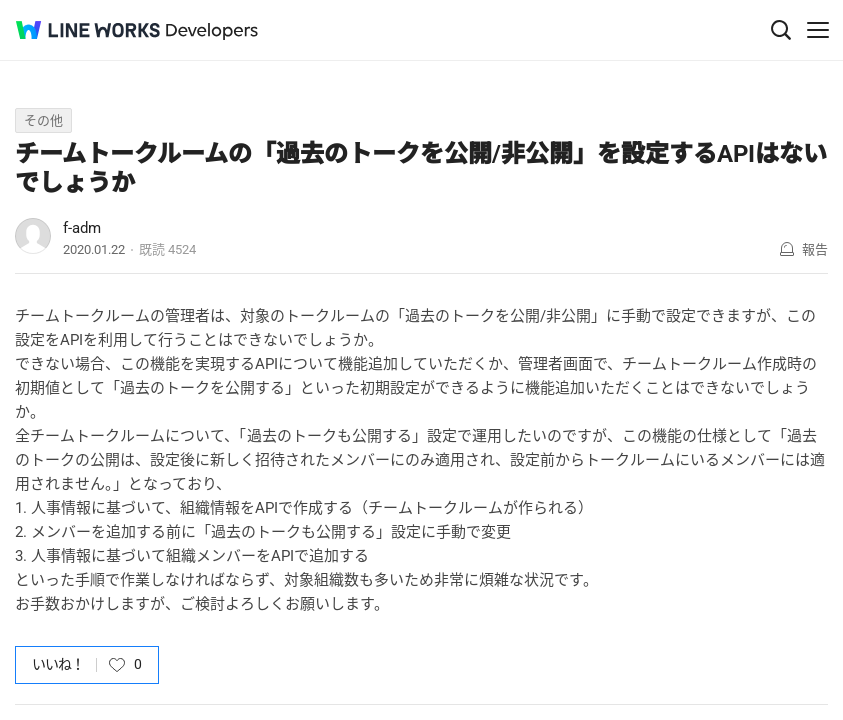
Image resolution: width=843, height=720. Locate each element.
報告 (815, 249)
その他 (43, 120)
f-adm (82, 228)
